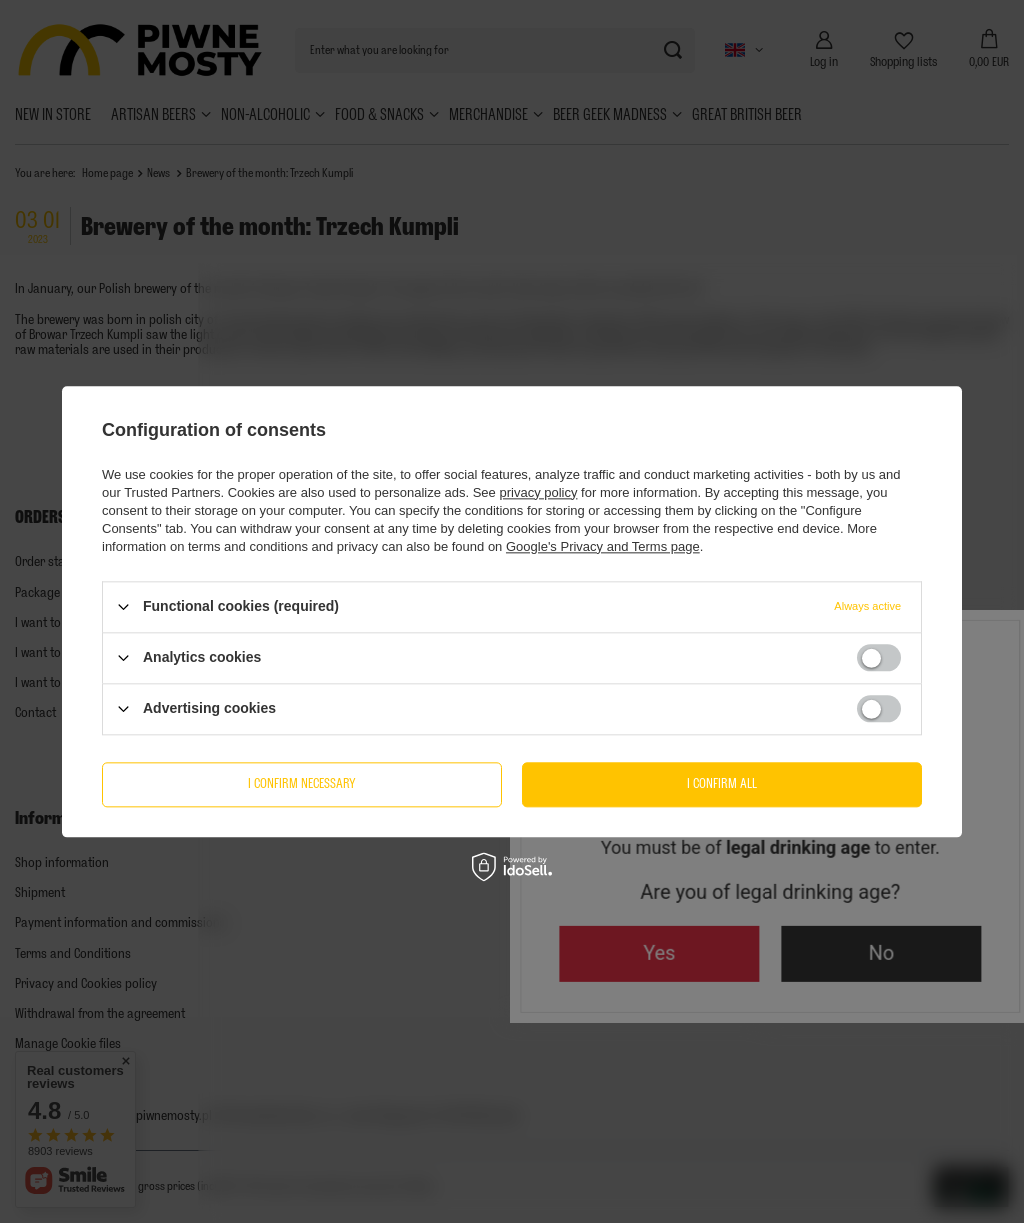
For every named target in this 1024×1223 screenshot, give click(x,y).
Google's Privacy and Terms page (603, 546)
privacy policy (538, 492)
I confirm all (722, 783)
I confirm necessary (302, 783)
